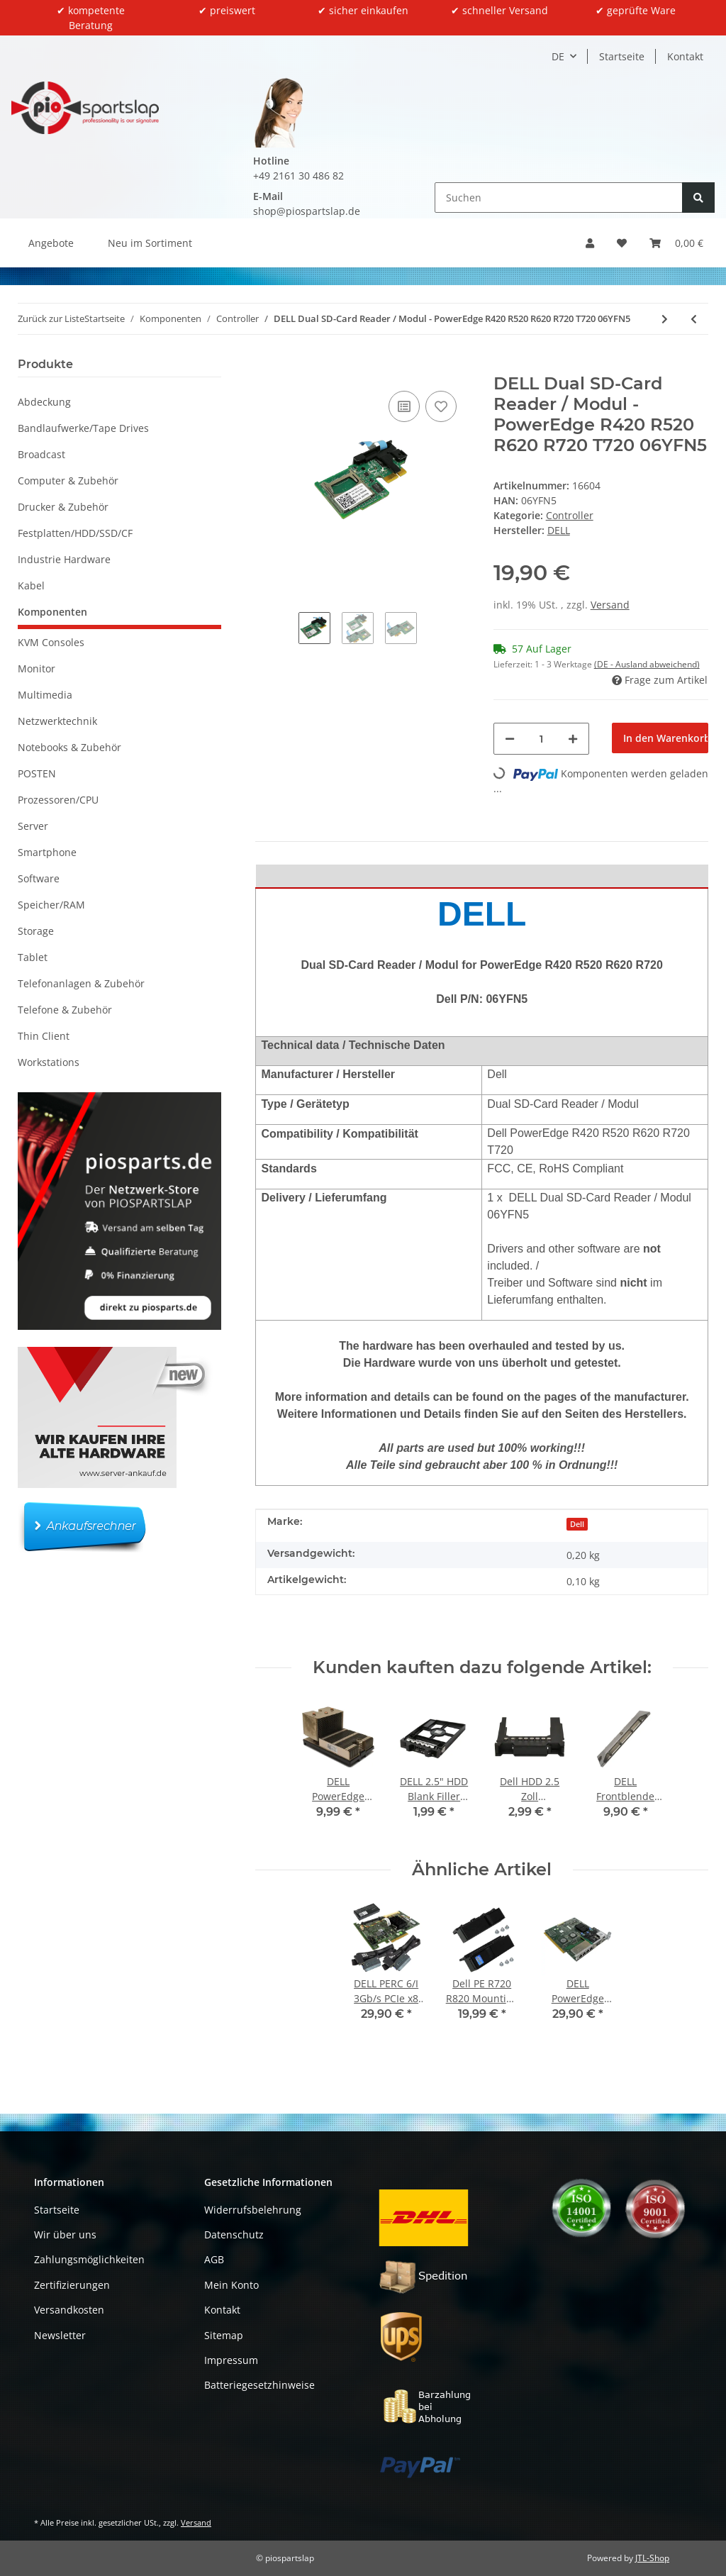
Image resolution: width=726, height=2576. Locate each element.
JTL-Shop (652, 2558)
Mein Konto (231, 2285)
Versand (610, 604)
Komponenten (52, 611)
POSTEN (37, 773)
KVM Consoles (51, 642)
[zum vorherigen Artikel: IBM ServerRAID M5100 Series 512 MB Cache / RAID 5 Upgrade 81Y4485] (693, 319)
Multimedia (45, 694)
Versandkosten (69, 2309)
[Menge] (542, 738)
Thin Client (43, 1036)
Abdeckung (44, 402)
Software (39, 878)
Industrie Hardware (64, 559)
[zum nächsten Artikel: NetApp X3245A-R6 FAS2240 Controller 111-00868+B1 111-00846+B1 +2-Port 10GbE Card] (664, 319)
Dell (577, 1524)
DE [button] (558, 56)
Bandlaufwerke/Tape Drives (83, 428)
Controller (569, 515)
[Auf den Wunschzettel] (441, 406)
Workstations (48, 1062)
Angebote (51, 243)
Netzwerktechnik (57, 721)
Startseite (621, 56)
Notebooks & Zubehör (69, 747)
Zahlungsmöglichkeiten (89, 2259)
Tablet (33, 957)
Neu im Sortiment (150, 243)
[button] (589, 242)
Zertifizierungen (72, 2285)
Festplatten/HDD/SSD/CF (75, 533)
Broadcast (41, 454)
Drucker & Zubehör (63, 506)
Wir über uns (65, 2234)
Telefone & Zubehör (65, 1009)
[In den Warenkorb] (266, 366)
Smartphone (47, 852)
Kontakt (685, 56)
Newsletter (60, 2335)
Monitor (36, 668)
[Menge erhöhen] (572, 738)
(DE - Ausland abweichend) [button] (647, 664)
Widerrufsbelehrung (252, 2209)
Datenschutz (234, 2234)
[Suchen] (559, 197)
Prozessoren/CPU (58, 799)
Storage (36, 931)
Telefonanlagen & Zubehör (81, 983)
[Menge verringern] (509, 738)
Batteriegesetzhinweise (259, 2385)
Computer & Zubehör (68, 480)
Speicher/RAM (51, 904)
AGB (214, 2259)
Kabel (31, 585)
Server (33, 826)
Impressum (231, 2360)
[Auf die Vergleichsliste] (404, 406)
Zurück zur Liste (51, 318)
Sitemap (223, 2335)
